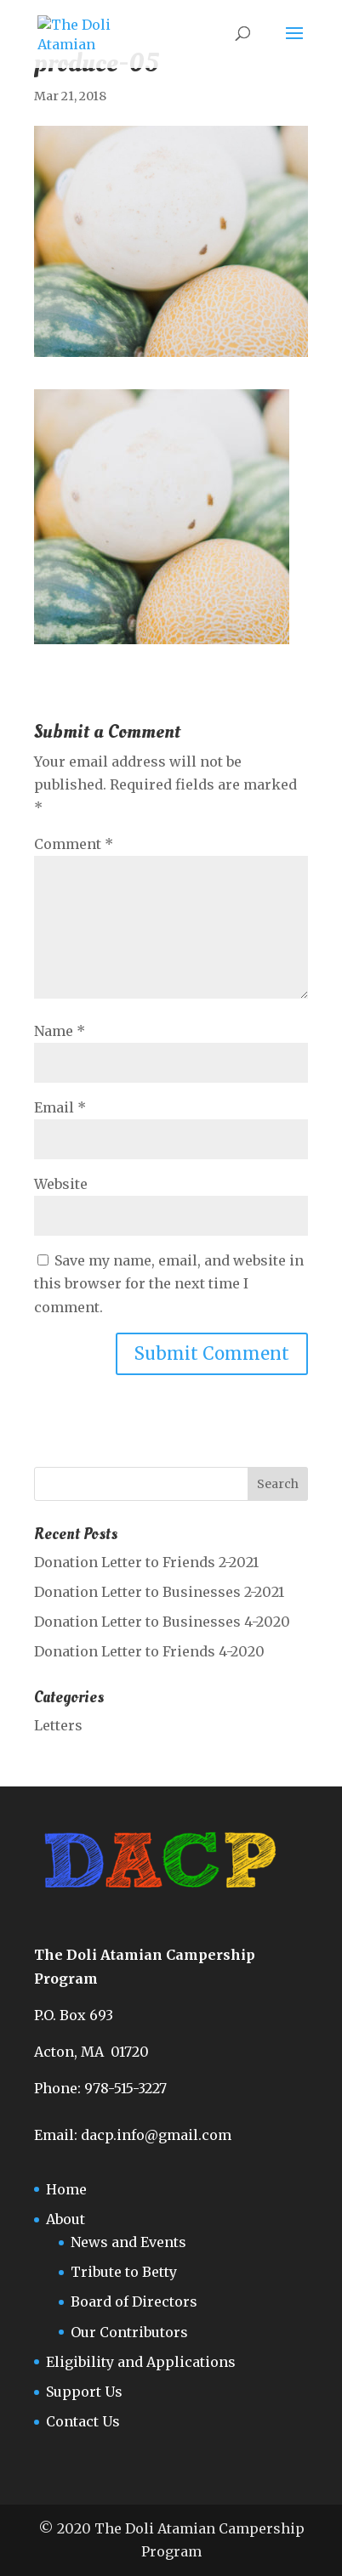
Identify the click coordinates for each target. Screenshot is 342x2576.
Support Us (84, 2391)
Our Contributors (129, 2332)
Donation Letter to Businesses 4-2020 (162, 1621)
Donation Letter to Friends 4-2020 (149, 1651)
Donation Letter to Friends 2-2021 (146, 1562)
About (65, 2219)
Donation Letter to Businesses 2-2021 (159, 1591)
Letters (58, 1725)
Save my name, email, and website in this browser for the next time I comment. (169, 1283)
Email (60, 1107)
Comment (73, 843)
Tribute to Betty (124, 2271)
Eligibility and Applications (141, 2361)
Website (61, 1183)
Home (66, 2189)
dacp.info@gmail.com (156, 2134)
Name (59, 1030)
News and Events (128, 2241)
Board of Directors (134, 2301)
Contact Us (83, 2421)
